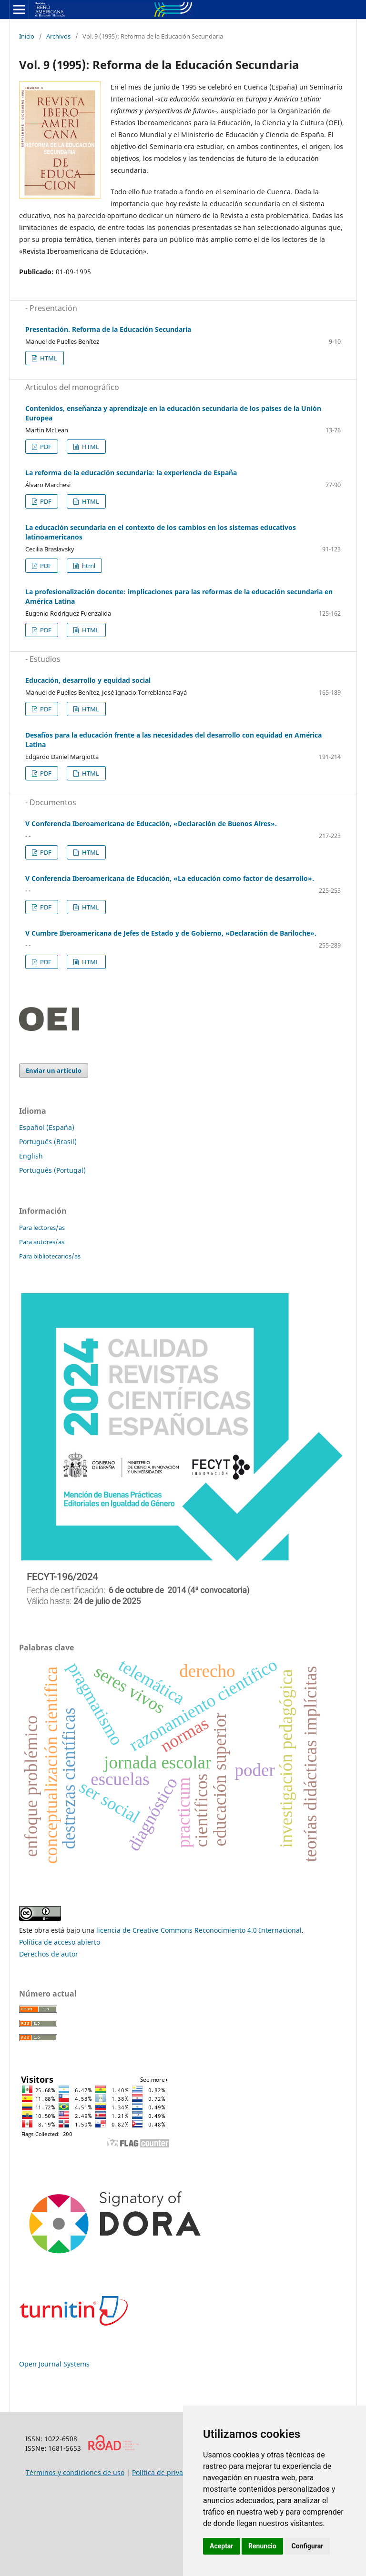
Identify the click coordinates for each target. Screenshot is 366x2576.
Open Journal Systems (54, 2363)
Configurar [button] (307, 2546)
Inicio (26, 36)
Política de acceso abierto (59, 1942)
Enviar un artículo (53, 1070)
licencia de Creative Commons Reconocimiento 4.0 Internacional (199, 1930)
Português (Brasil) (48, 1141)
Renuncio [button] (262, 2546)
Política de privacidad (166, 2472)
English (31, 1155)
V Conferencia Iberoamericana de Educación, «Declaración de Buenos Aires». (151, 823)
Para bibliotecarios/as (50, 1256)
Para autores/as (41, 1242)
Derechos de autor (48, 1953)
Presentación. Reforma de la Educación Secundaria (108, 329)
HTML (48, 358)
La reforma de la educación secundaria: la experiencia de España (131, 472)
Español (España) (46, 1127)
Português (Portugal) (52, 1170)
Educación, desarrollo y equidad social (88, 680)
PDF (45, 446)
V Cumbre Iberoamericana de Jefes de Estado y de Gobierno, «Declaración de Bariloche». (170, 933)
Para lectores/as (42, 1227)
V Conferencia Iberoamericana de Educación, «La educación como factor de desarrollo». (169, 878)
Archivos (58, 36)
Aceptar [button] (222, 2546)
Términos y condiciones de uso (75, 2472)
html (88, 565)
